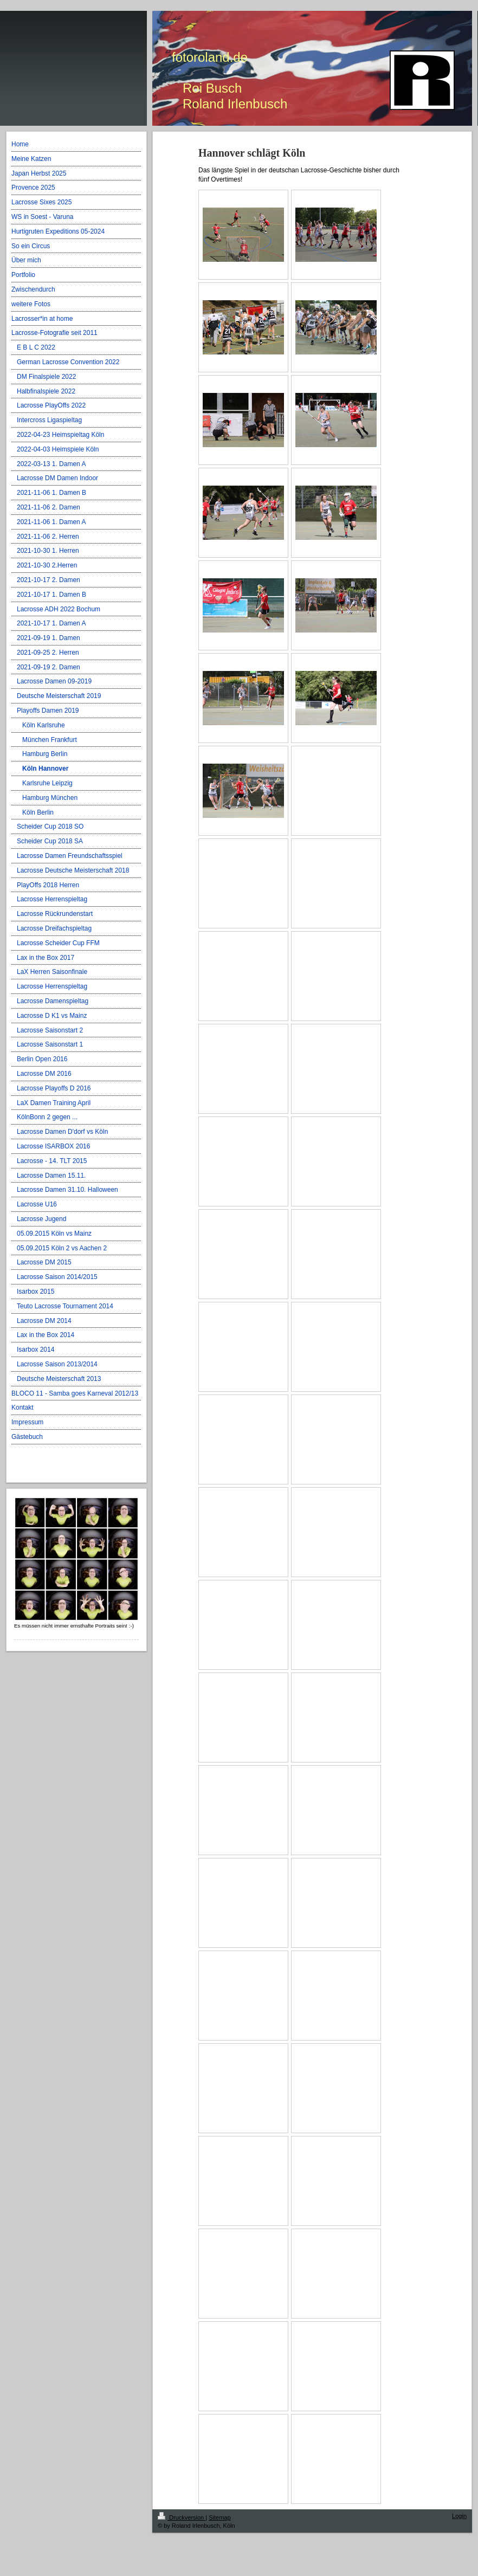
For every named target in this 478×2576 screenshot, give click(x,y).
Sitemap (219, 2517)
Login (459, 2516)
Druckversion (181, 2517)
